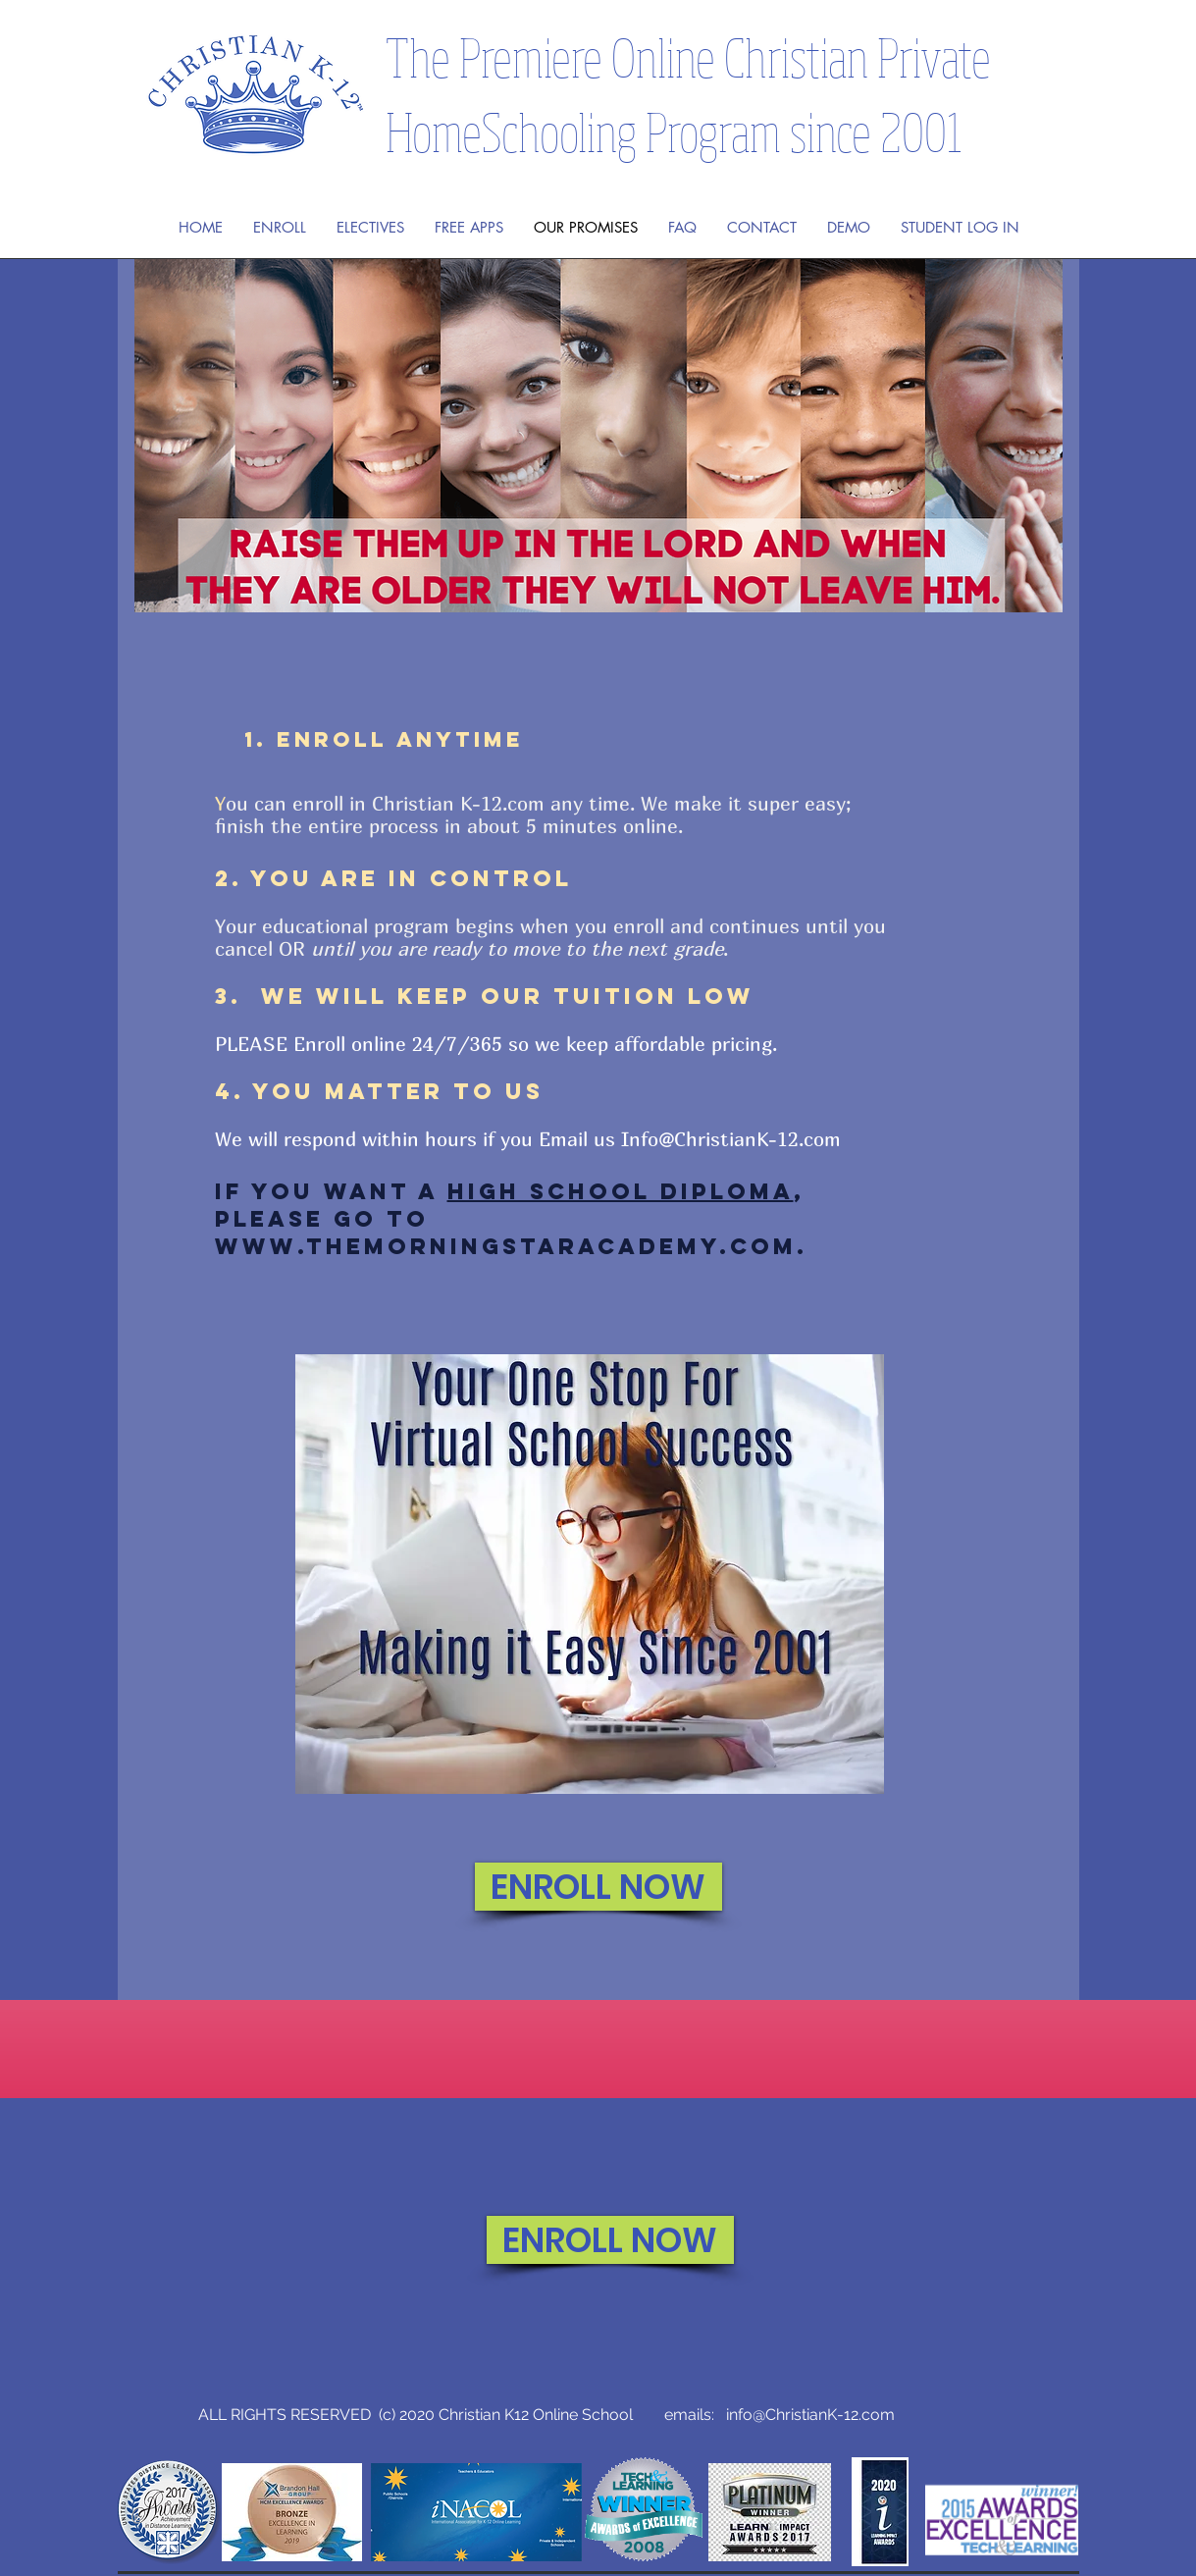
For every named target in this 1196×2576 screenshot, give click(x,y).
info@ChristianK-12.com (810, 2414)
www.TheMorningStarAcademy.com (506, 1246)
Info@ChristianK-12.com (731, 1139)
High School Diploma (620, 1191)
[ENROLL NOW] (598, 1887)
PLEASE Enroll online (313, 1043)
